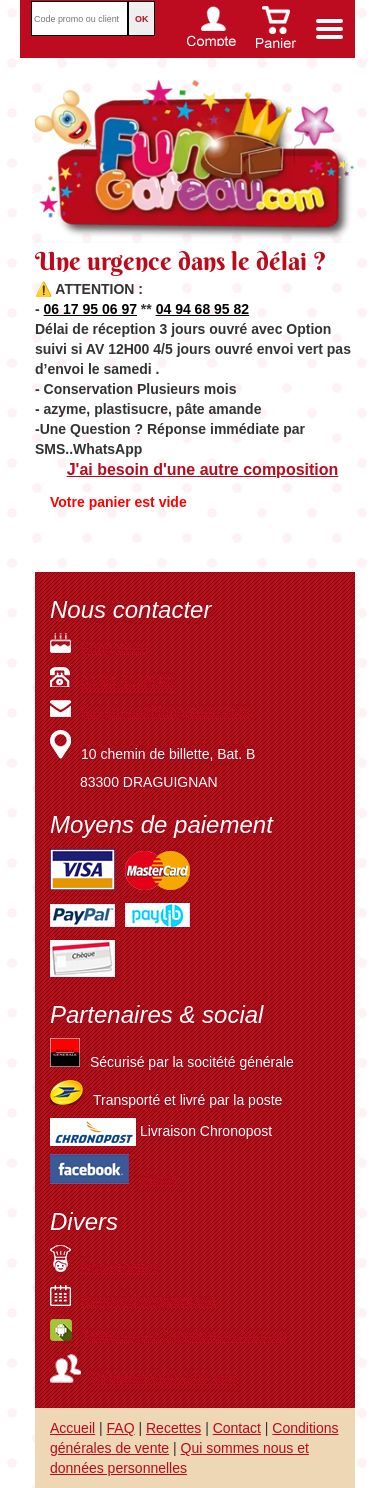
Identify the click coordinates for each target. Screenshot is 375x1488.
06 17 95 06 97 (90, 309)
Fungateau (99, 648)
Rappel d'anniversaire (133, 1301)
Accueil (72, 1428)
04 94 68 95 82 (202, 309)
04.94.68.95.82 (127, 682)
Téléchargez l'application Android (168, 1336)
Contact (237, 1428)
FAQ (121, 1428)
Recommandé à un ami (143, 1378)
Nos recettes (105, 1267)
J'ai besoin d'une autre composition (203, 469)
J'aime (159, 1179)
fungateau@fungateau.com (150, 712)
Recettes (173, 1428)
